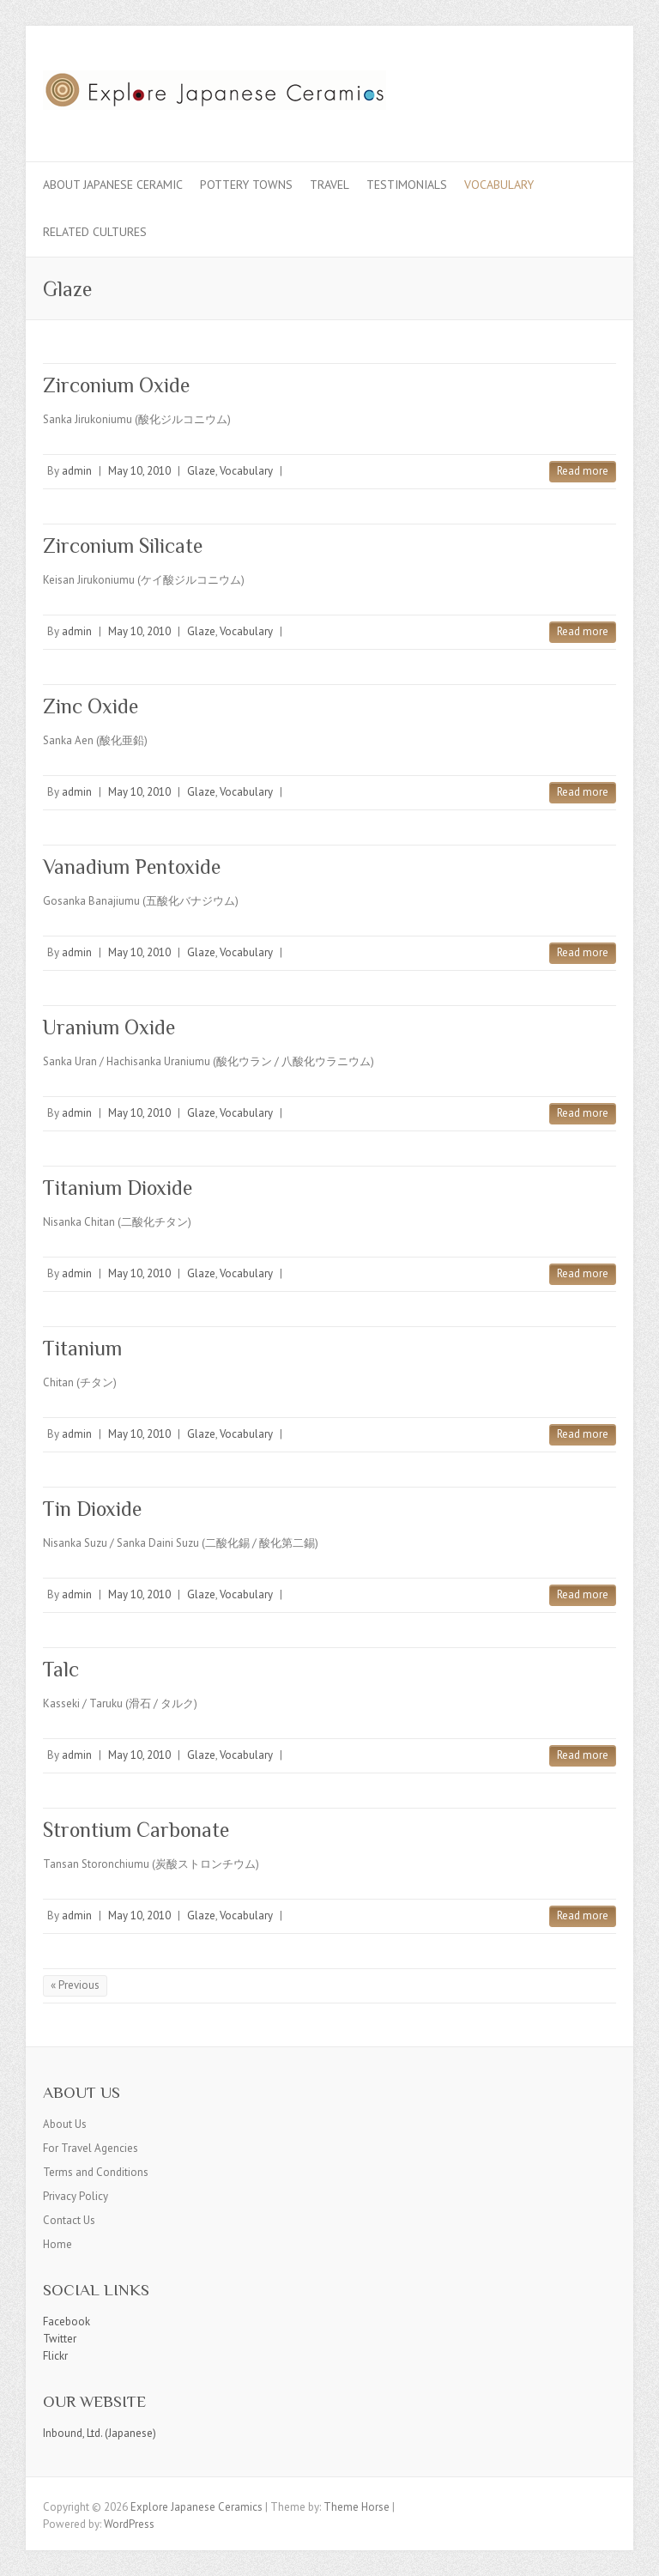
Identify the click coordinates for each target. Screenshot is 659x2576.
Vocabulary (499, 184)
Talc (61, 1669)
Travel (329, 184)
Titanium (82, 1348)
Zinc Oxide (90, 706)
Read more (582, 471)
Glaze (201, 471)
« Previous (75, 1985)
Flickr (55, 2356)
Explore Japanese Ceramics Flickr (573, 88)
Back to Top (635, 2552)
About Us (65, 2124)
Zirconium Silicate (123, 545)
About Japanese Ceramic (113, 184)
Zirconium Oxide (116, 385)
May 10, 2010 (139, 471)
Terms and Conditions (95, 2172)
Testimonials (406, 184)
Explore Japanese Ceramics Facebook (522, 88)
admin (77, 471)
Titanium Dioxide (117, 1187)
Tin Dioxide (92, 1508)
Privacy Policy (75, 2196)
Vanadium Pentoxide (132, 866)
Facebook (66, 2321)
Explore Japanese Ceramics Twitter (547, 88)
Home (57, 2244)
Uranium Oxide (109, 1027)
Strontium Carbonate (136, 1829)
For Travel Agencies (90, 2148)
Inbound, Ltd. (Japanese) (99, 2433)
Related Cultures (95, 231)
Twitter (59, 2338)
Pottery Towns (246, 184)
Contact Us (69, 2220)
